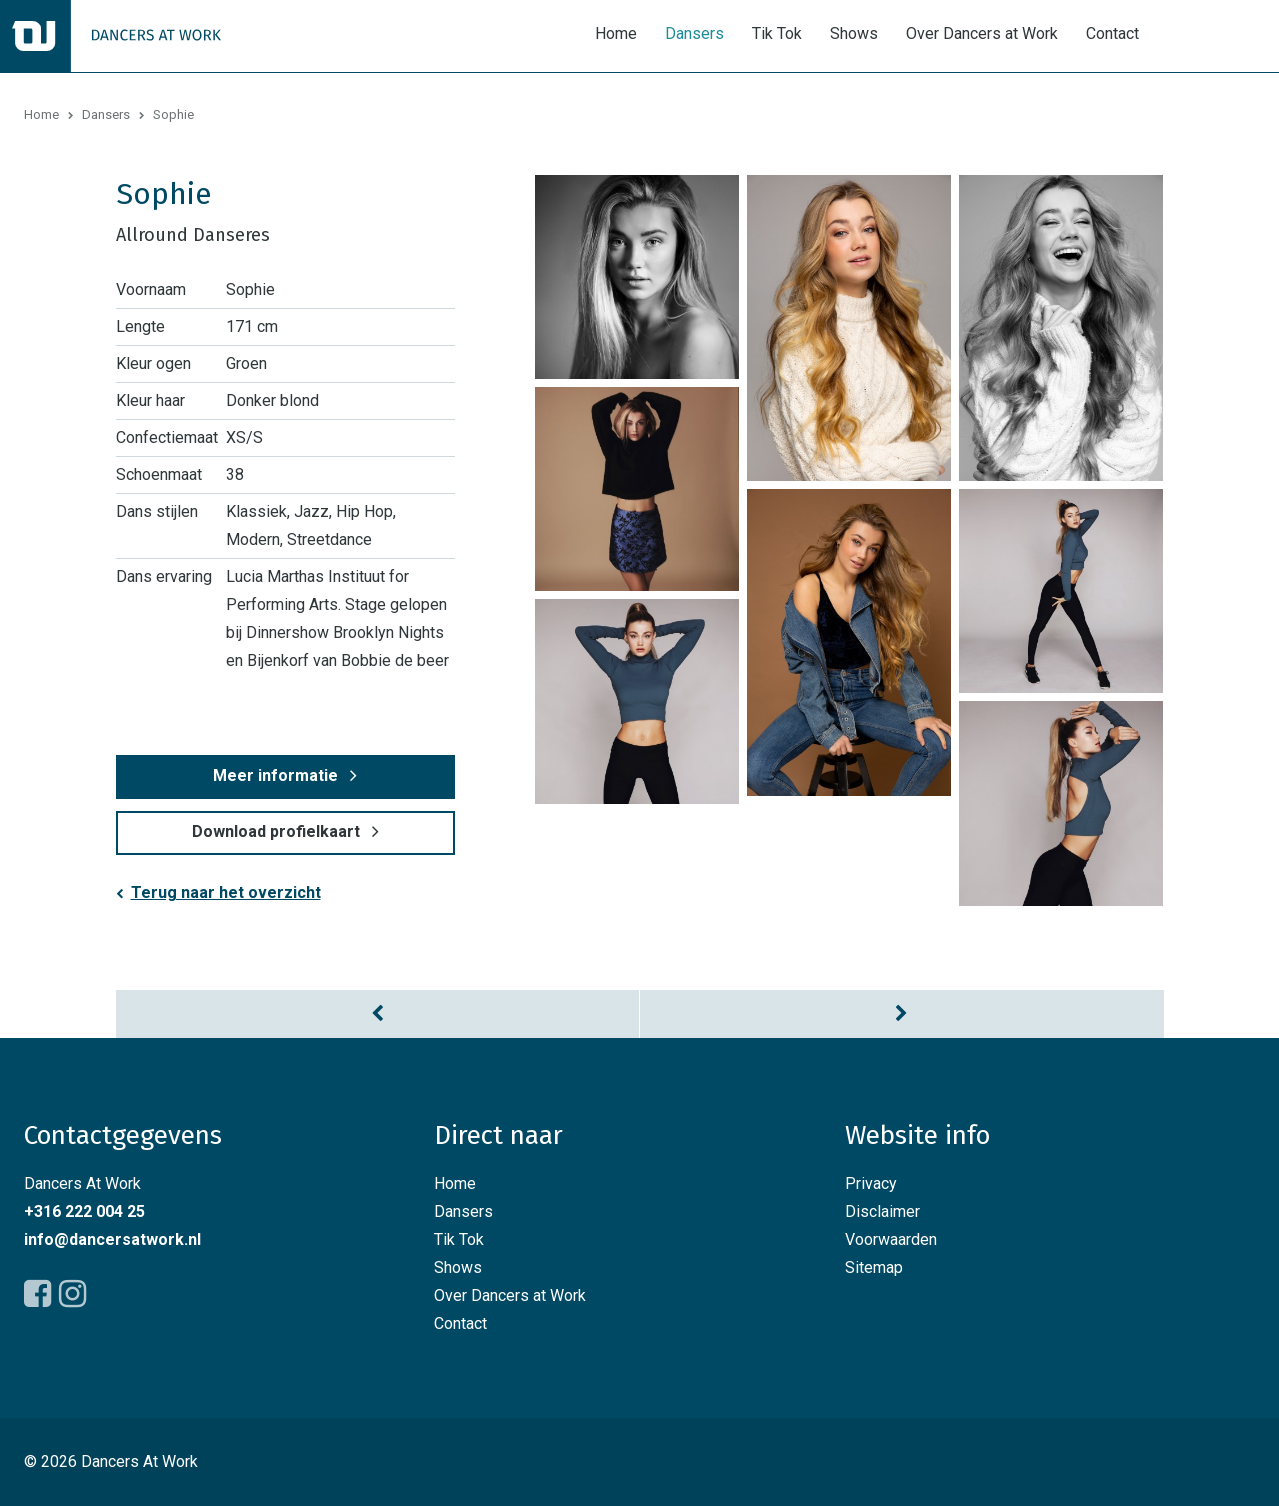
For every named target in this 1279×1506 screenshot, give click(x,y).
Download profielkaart (276, 831)
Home (616, 33)
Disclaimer (882, 1211)
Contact (1112, 33)
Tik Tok (777, 33)
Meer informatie (275, 775)
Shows (854, 33)
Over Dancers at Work (982, 33)
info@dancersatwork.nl (112, 1239)
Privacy (871, 1183)
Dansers (694, 33)
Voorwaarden (891, 1239)
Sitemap (874, 1267)
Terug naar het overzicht (226, 892)
